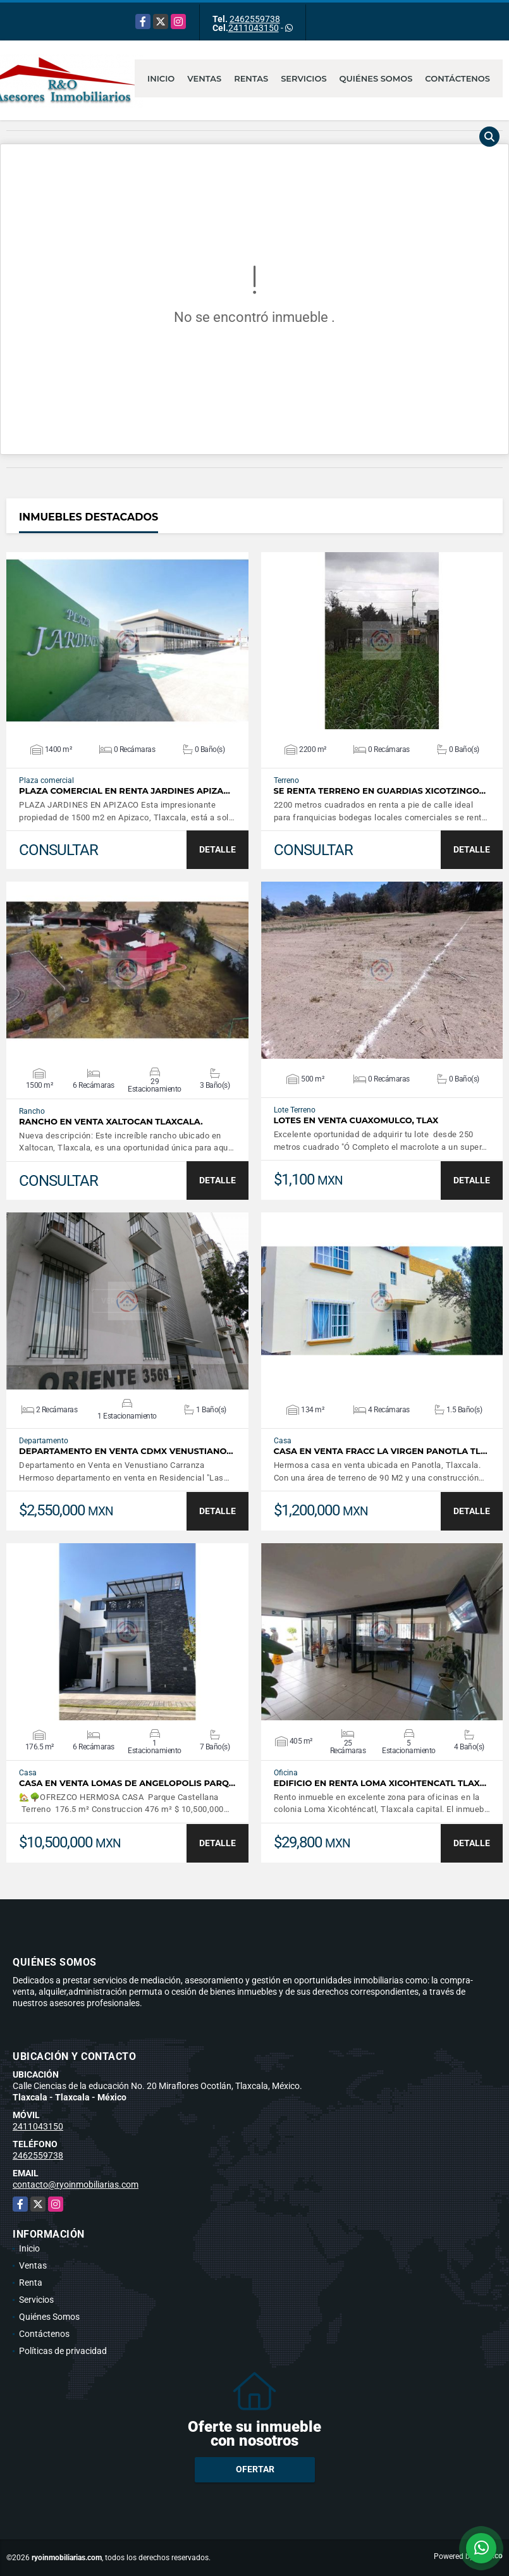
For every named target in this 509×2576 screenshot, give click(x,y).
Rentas (251, 78)
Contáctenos (457, 78)
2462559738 (255, 19)
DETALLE (217, 849)
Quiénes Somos (376, 78)
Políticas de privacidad (63, 2351)
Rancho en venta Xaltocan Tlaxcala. (111, 1121)
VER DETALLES (127, 640)
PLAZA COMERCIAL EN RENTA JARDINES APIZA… (124, 791)
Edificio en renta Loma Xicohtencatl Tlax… (380, 1783)
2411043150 (253, 28)
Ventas (204, 78)
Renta (30, 2282)
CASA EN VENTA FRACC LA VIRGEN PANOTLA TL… (381, 1451)
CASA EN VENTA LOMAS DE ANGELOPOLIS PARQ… (127, 1783)
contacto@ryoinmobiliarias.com (75, 2184)
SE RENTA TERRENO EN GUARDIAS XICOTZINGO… (380, 791)
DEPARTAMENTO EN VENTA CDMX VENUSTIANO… (126, 1451)
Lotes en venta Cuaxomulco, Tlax (356, 1120)
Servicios (303, 78)
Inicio (161, 78)
